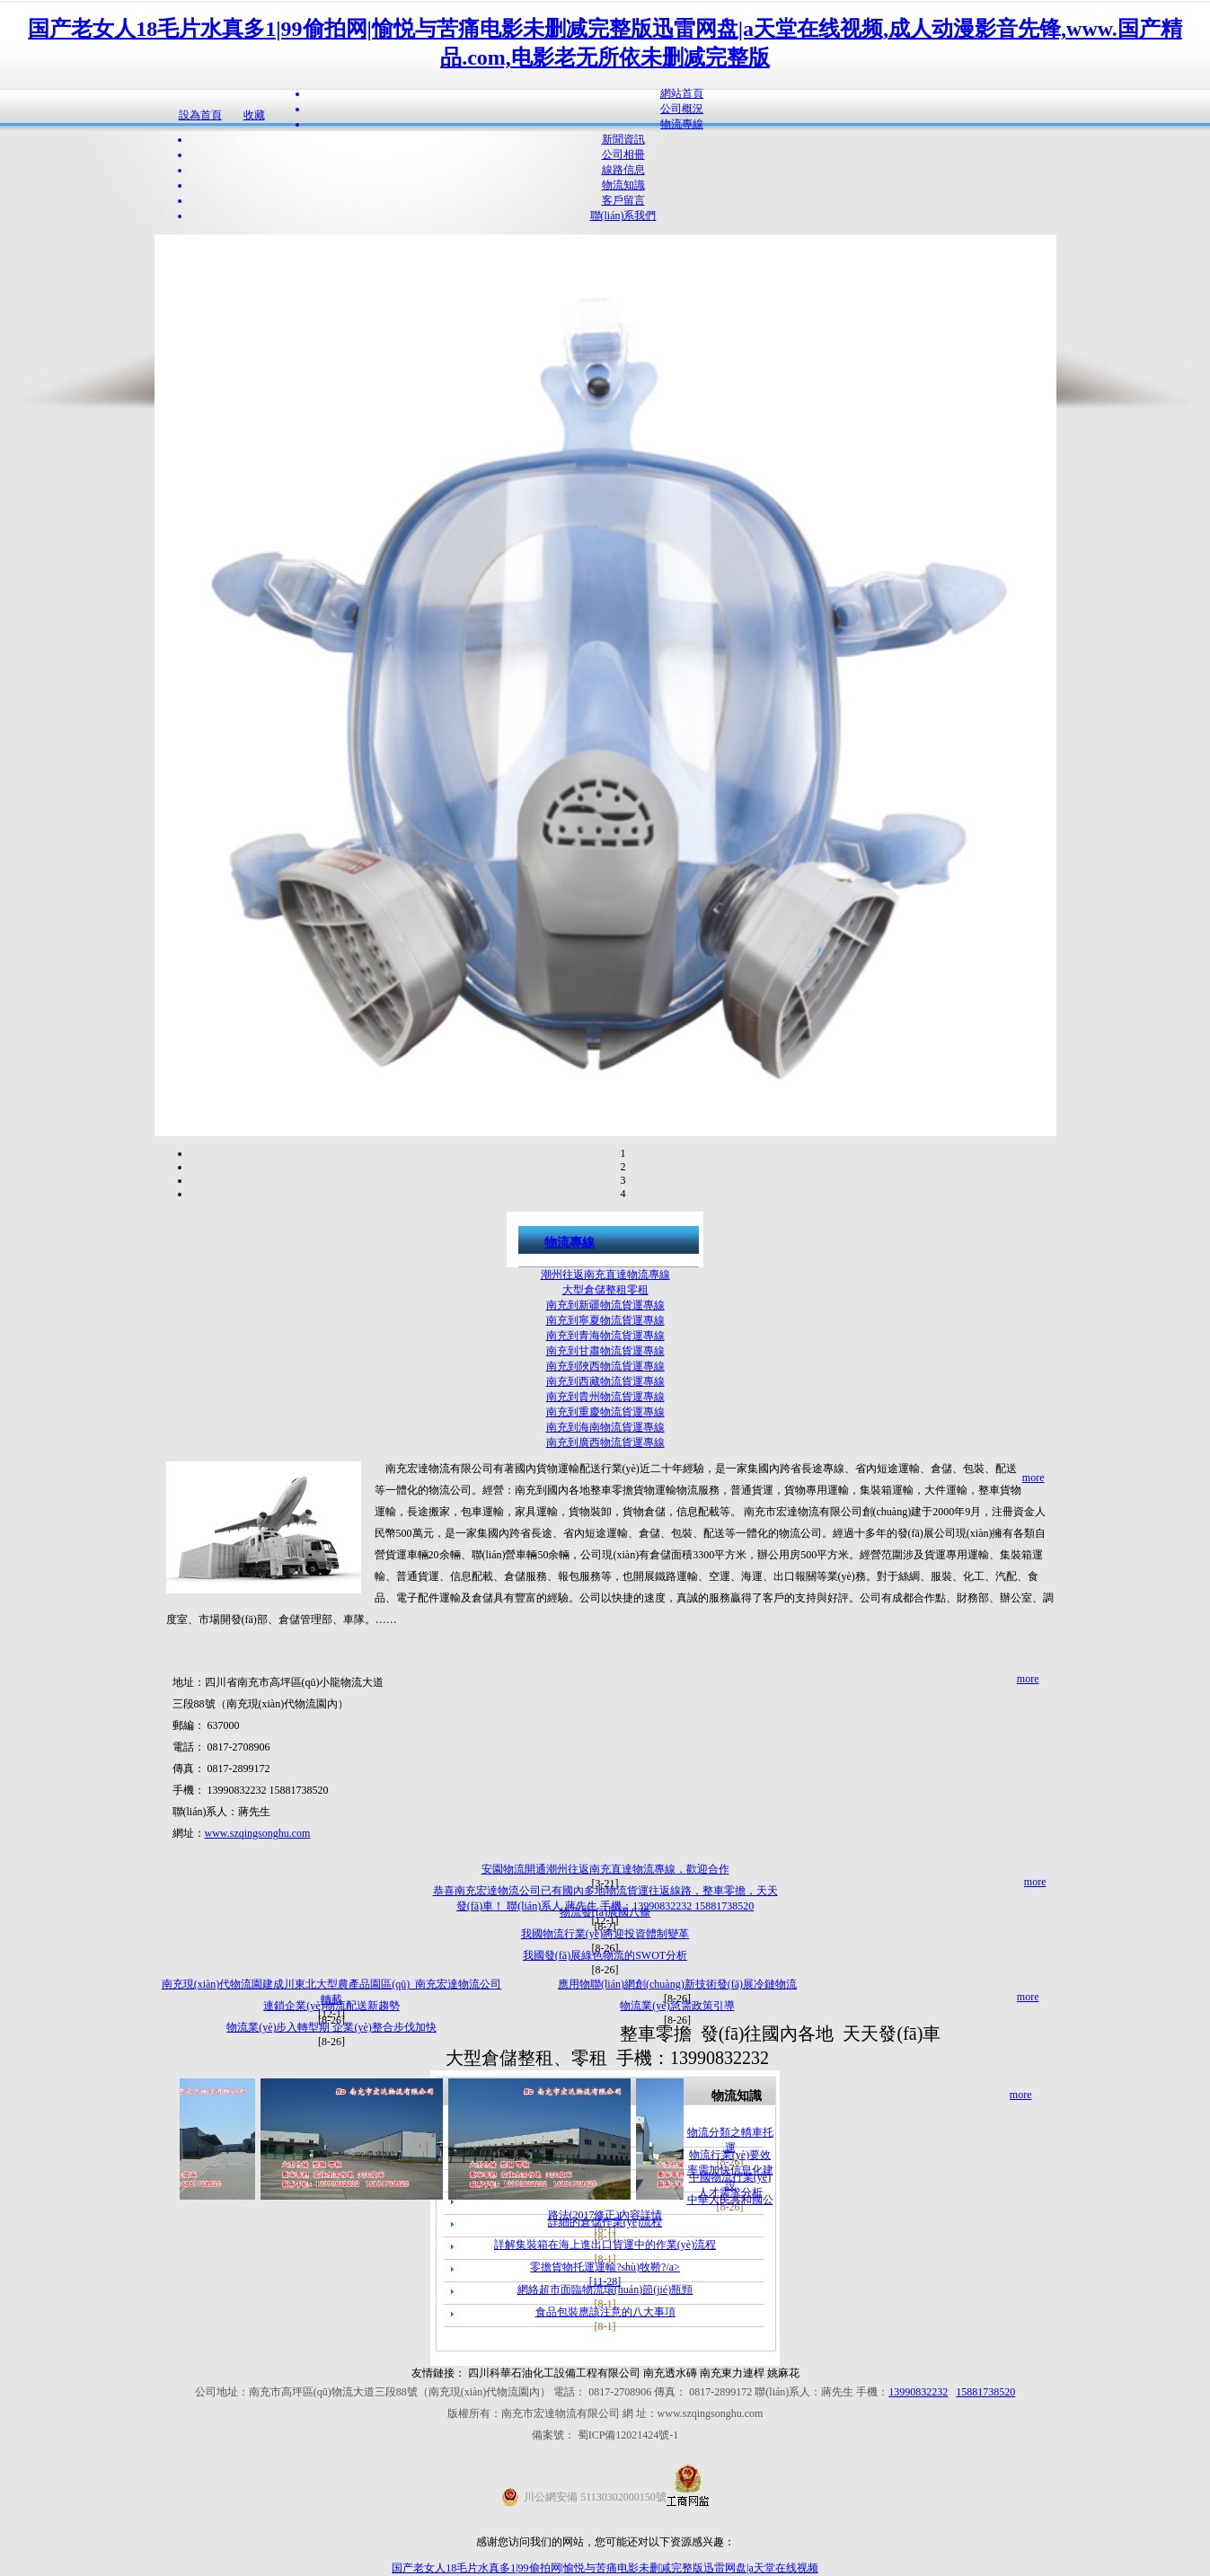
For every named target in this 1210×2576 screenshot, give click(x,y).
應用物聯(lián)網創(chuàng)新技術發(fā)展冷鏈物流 (677, 1984)
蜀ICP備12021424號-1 (628, 2435)
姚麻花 (783, 2373)
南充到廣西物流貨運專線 (605, 1442)
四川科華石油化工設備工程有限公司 (555, 2373)
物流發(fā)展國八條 (605, 1912)
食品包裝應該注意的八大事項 (605, 2312)
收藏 (254, 115)
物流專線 (569, 1242)
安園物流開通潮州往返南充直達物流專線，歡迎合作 (605, 1869)
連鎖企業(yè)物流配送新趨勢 (331, 2005)
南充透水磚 (670, 2373)
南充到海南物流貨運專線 (605, 1427)
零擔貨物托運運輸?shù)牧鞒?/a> (605, 2267)
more (1033, 1477)
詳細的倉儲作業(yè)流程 (605, 2222)
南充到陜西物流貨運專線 (605, 1366)
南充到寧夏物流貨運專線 (605, 1320)
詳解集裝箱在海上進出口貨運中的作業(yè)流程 (605, 2244)
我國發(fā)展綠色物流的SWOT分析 (605, 1955)
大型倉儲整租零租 (605, 1290)
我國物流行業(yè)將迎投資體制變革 (605, 1934)
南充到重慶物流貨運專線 (605, 1412)
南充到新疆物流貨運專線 (605, 1305)
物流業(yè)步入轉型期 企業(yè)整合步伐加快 (331, 2027)
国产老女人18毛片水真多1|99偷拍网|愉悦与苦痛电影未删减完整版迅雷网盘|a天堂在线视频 (605, 2568)
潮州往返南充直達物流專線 (605, 1274)
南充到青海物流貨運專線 (605, 1335)
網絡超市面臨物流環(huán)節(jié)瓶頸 (605, 2289)
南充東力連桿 (732, 2373)
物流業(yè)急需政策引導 (677, 2005)
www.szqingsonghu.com (258, 1833)
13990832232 (918, 2392)
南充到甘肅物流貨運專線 (605, 1351)
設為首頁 (200, 115)
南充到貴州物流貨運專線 (605, 1396)
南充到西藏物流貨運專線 (605, 1381)
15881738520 (985, 2392)
